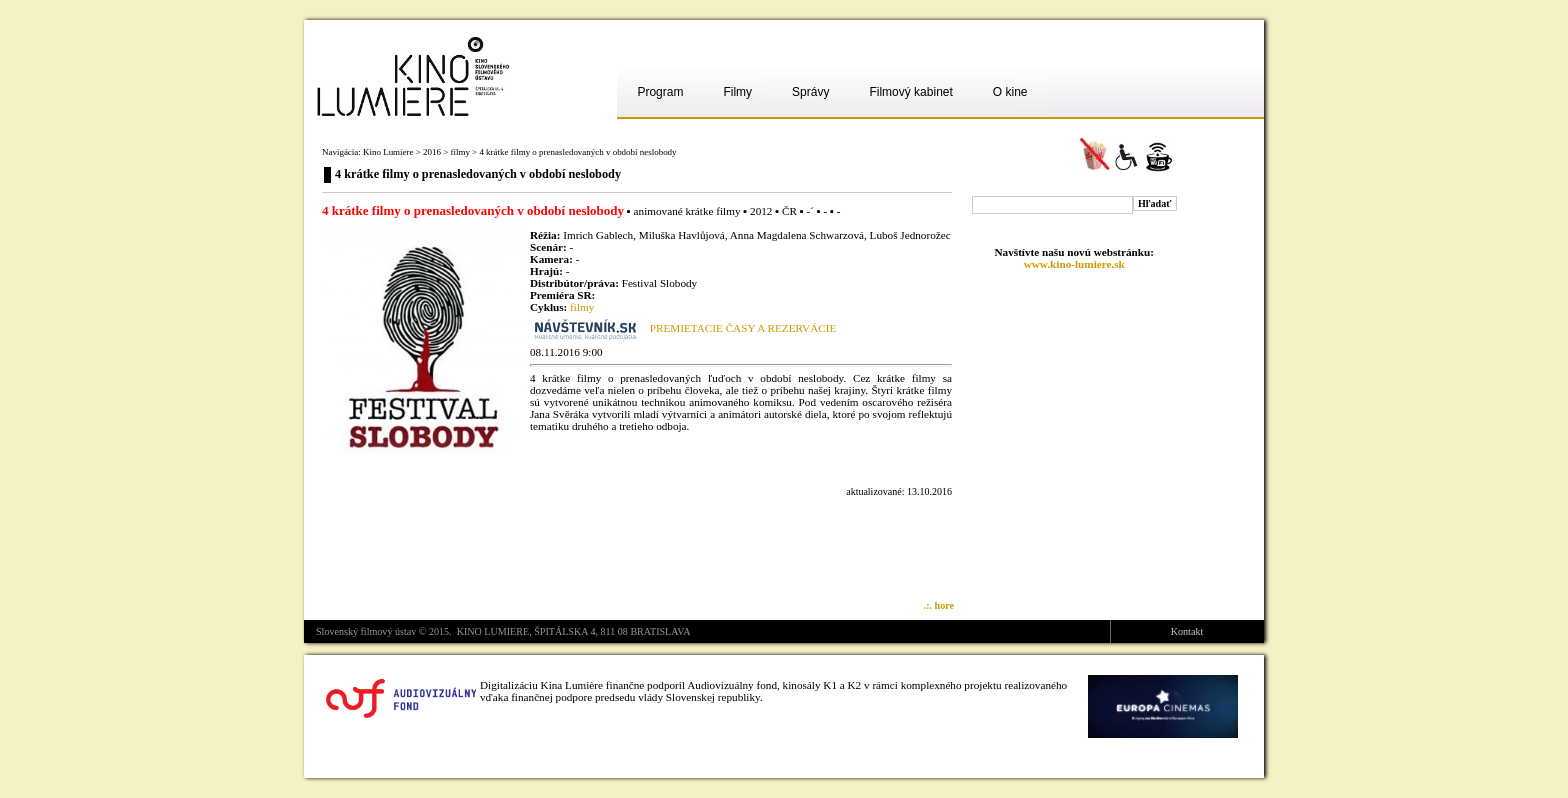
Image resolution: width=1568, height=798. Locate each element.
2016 (432, 152)
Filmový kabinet (910, 92)
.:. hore (939, 605)
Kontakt (1187, 631)
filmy (459, 152)
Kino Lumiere (388, 152)
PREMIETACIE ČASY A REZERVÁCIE (743, 328)
